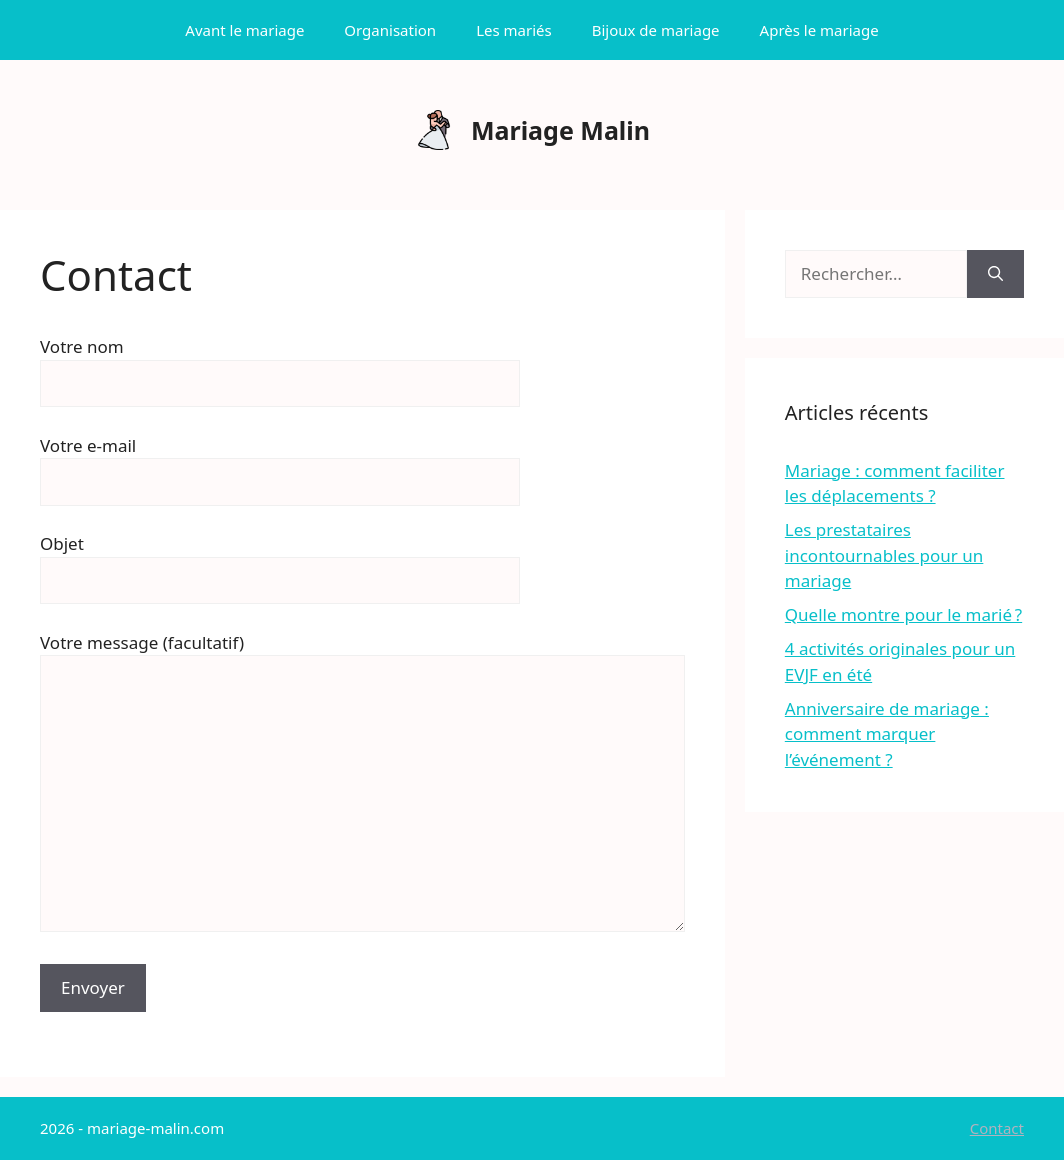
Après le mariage (819, 30)
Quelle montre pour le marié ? (903, 614)
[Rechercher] (995, 274)
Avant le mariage (244, 30)
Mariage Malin (560, 130)
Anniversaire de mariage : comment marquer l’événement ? (887, 734)
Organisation (390, 30)
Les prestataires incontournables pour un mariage (884, 555)
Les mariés (514, 30)
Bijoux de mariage (656, 30)
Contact (997, 1128)
